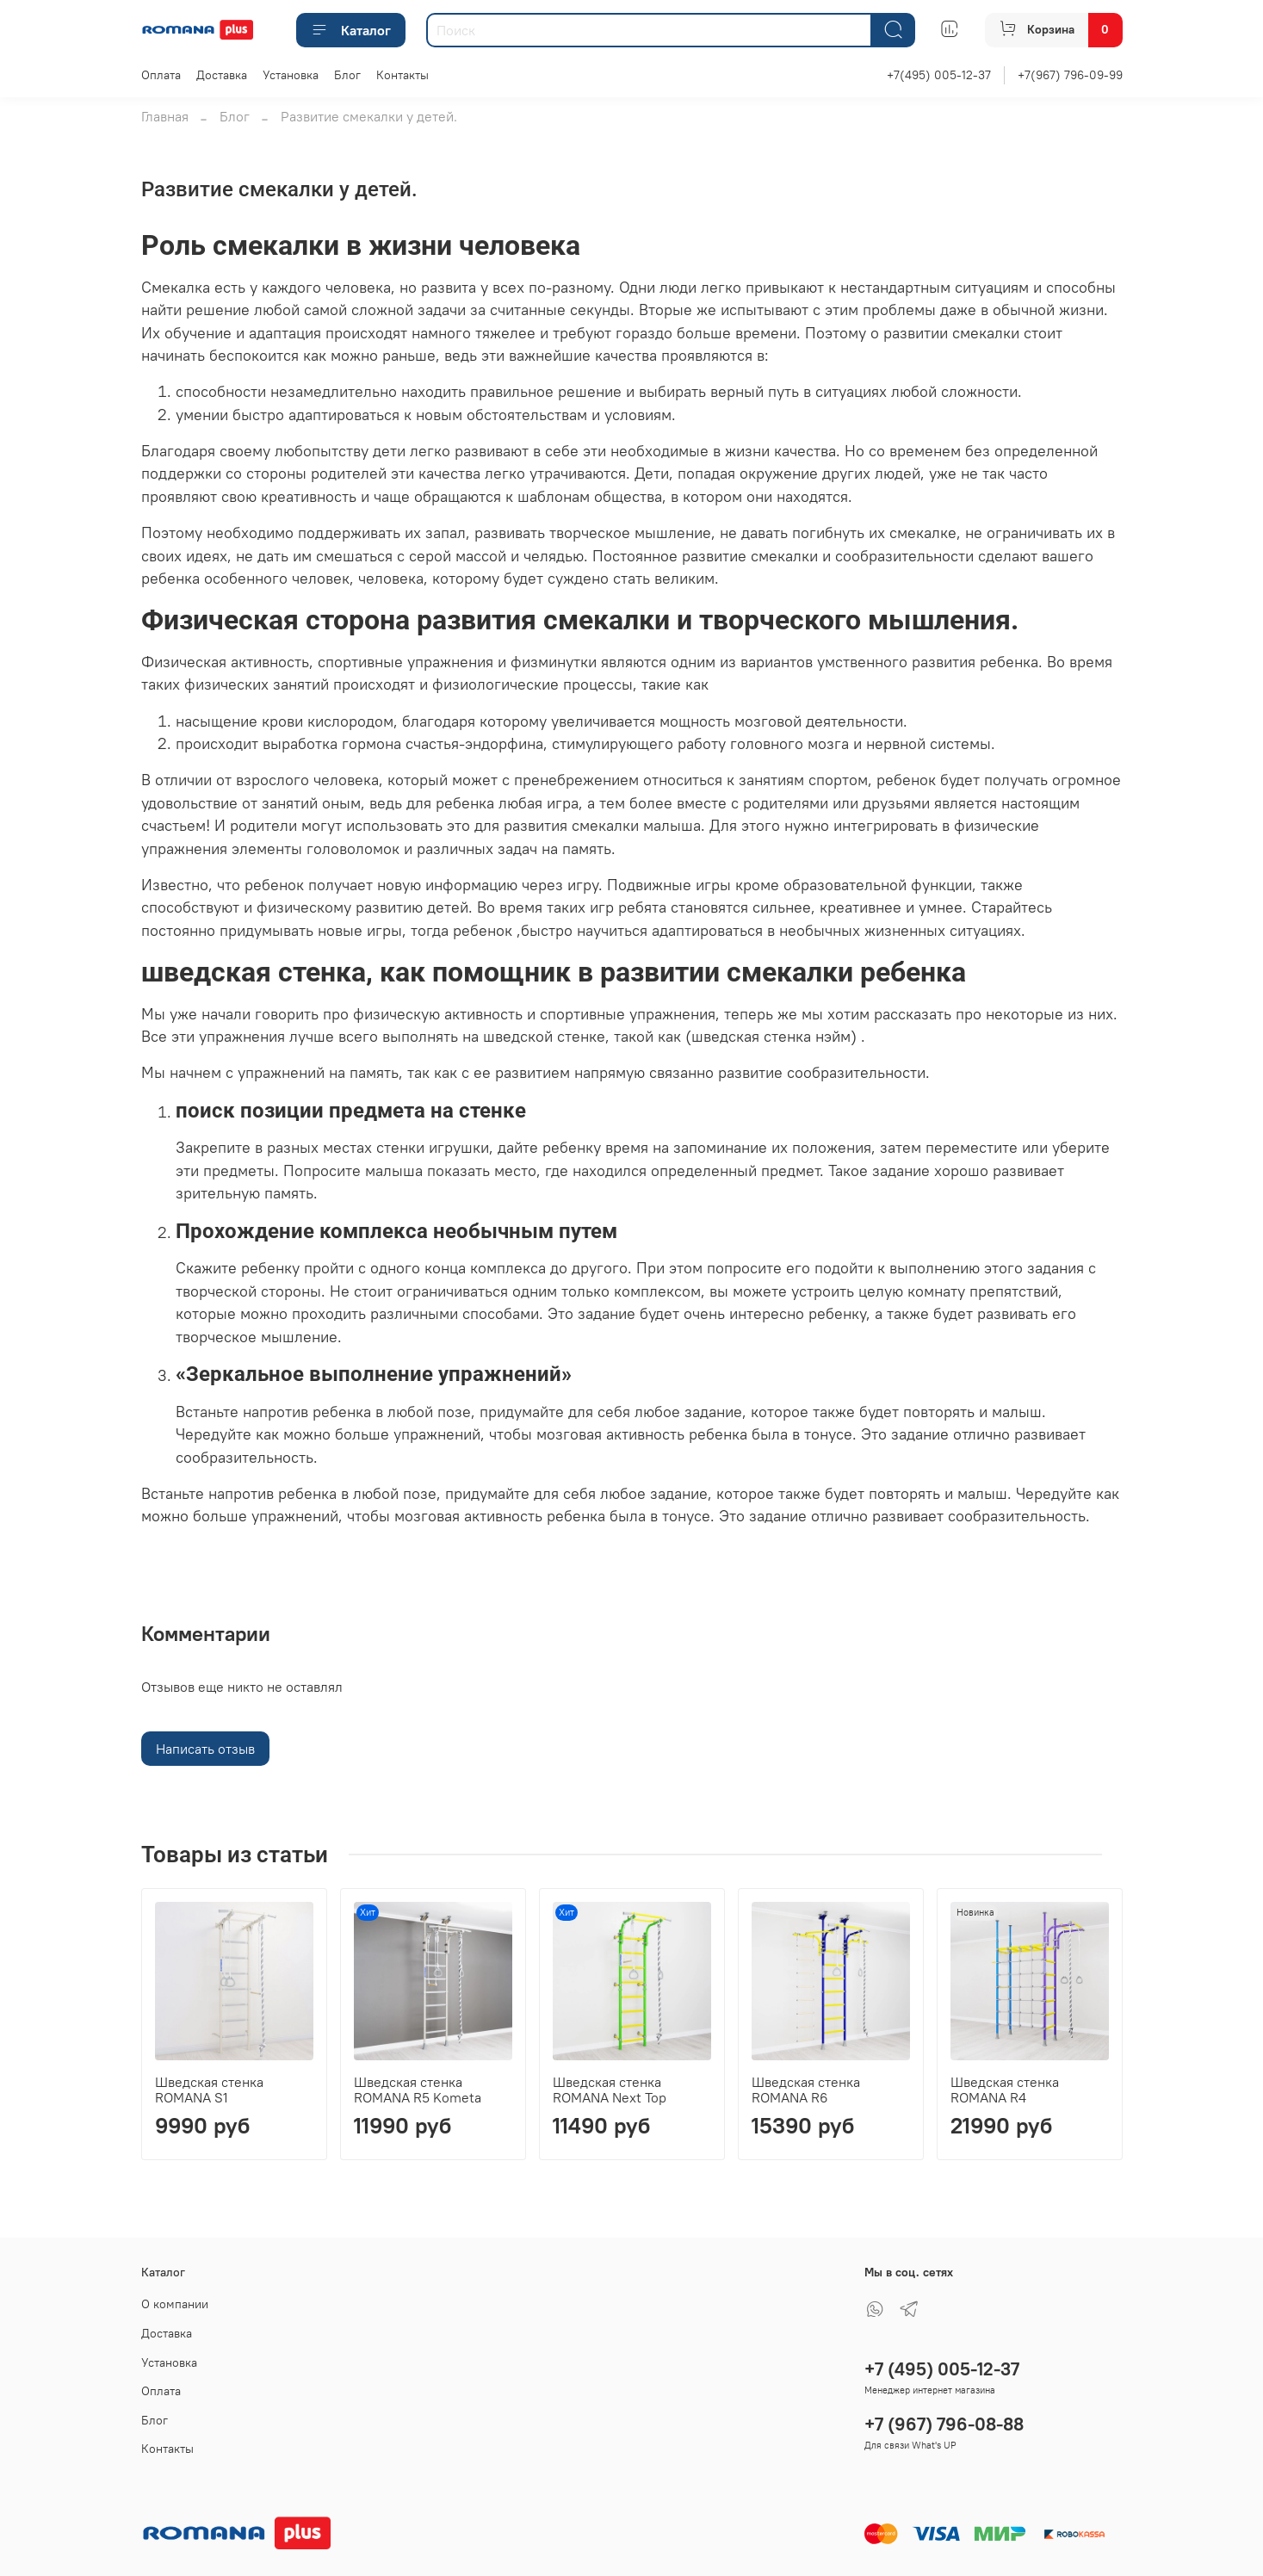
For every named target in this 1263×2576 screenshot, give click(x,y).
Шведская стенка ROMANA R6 (806, 2089)
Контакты (402, 75)
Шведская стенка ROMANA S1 (209, 2089)
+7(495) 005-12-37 (939, 75)
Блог (347, 75)
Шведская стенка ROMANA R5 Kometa (417, 2089)
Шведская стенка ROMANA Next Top (609, 2089)
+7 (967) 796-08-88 (944, 2424)
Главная (165, 116)
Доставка (221, 75)
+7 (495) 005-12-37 (941, 2369)
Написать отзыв (205, 1748)
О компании (174, 2304)
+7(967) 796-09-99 (1070, 75)
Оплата (161, 75)
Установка (291, 75)
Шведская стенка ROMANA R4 (1004, 2089)
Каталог (351, 30)
